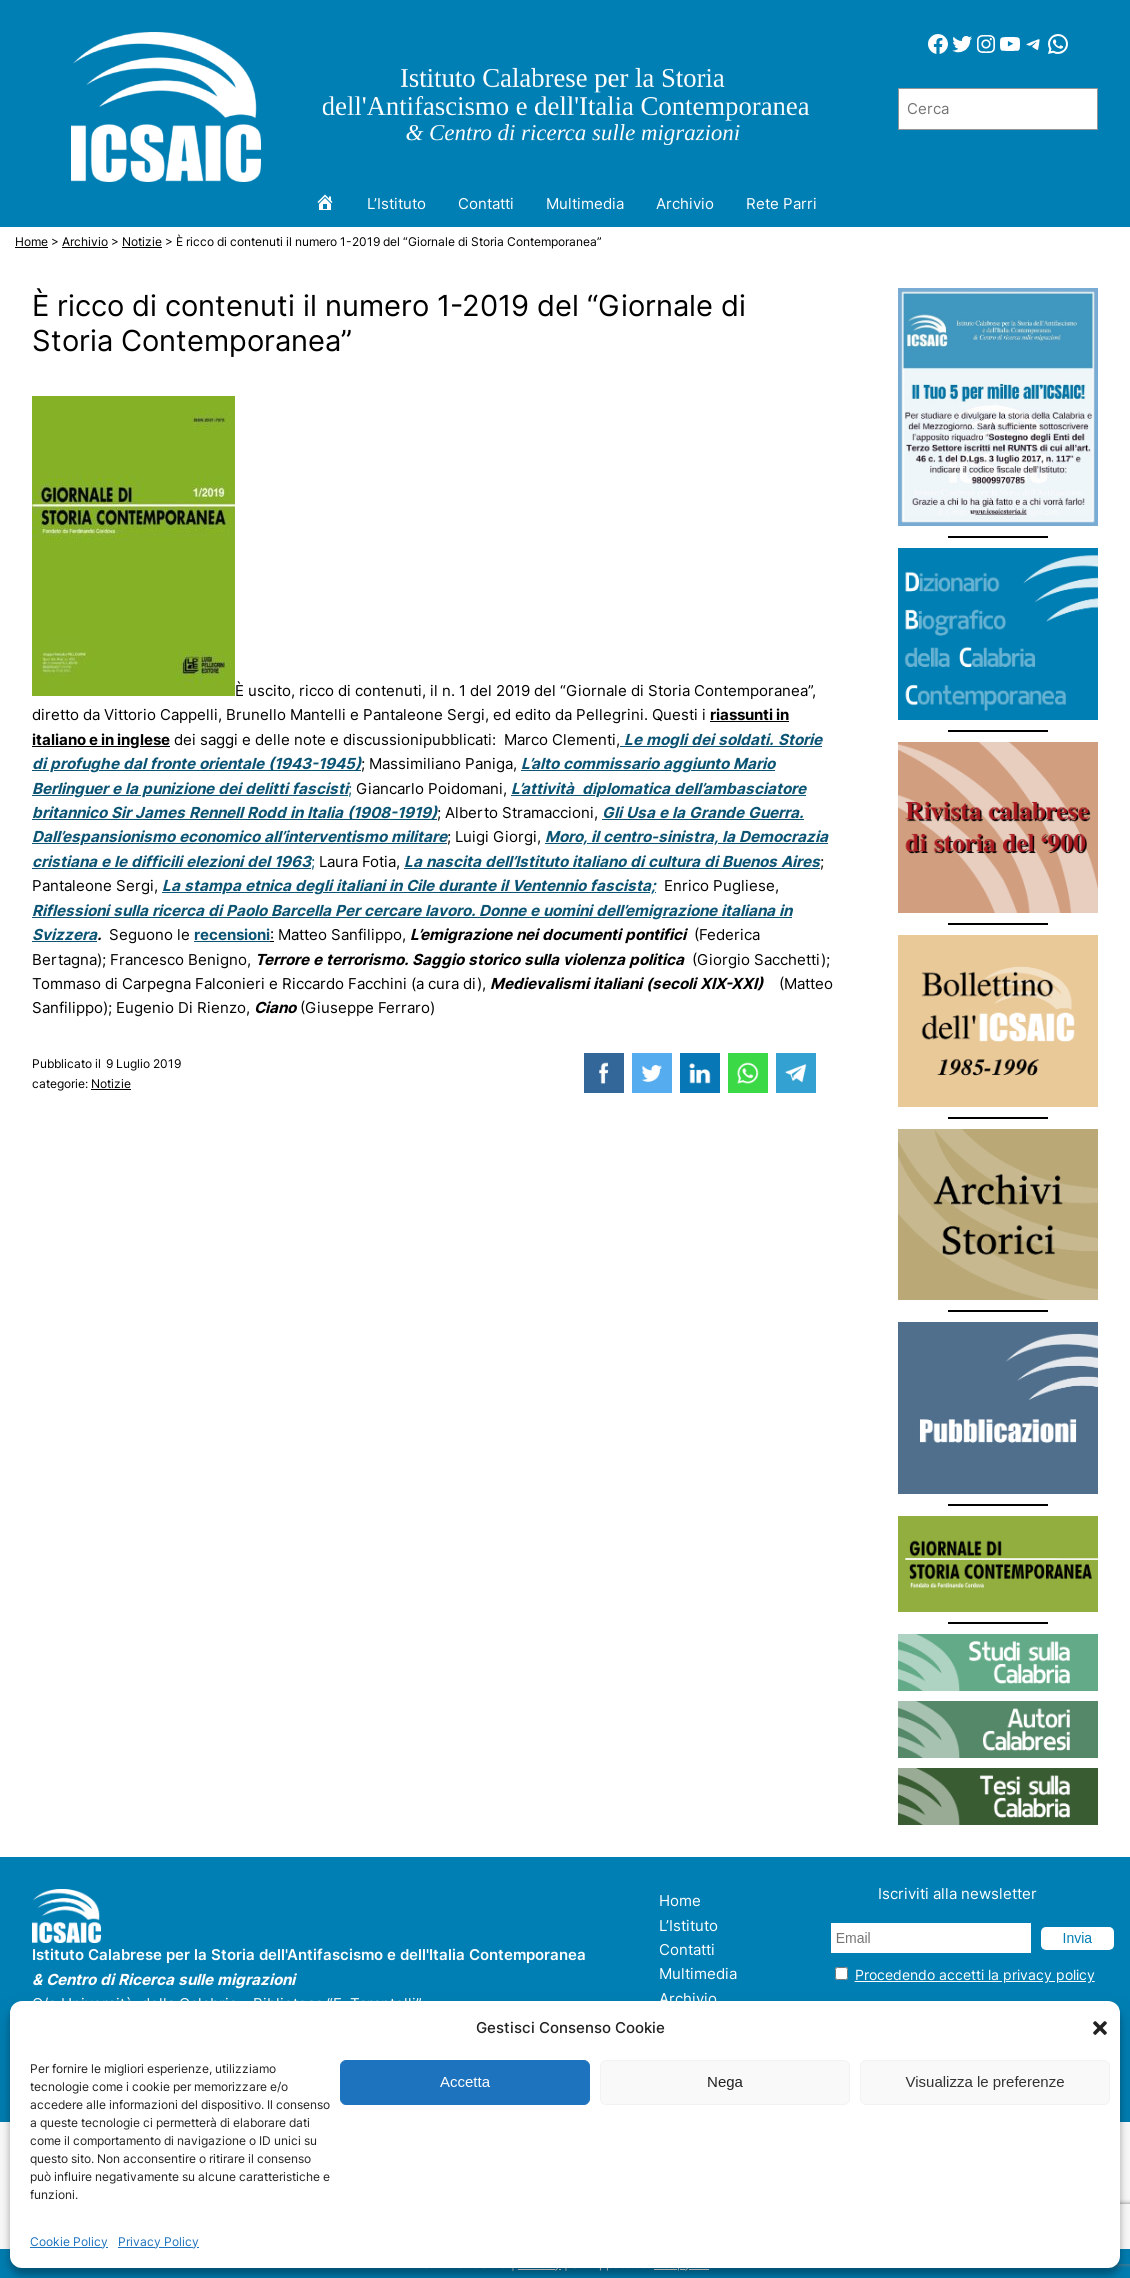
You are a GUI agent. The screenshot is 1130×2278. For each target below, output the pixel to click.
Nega (725, 2081)
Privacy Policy (158, 2241)
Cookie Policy (69, 2241)
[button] (1100, 2028)
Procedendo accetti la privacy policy (975, 1974)
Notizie (111, 1083)
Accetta (465, 2081)
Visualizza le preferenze (985, 2081)
